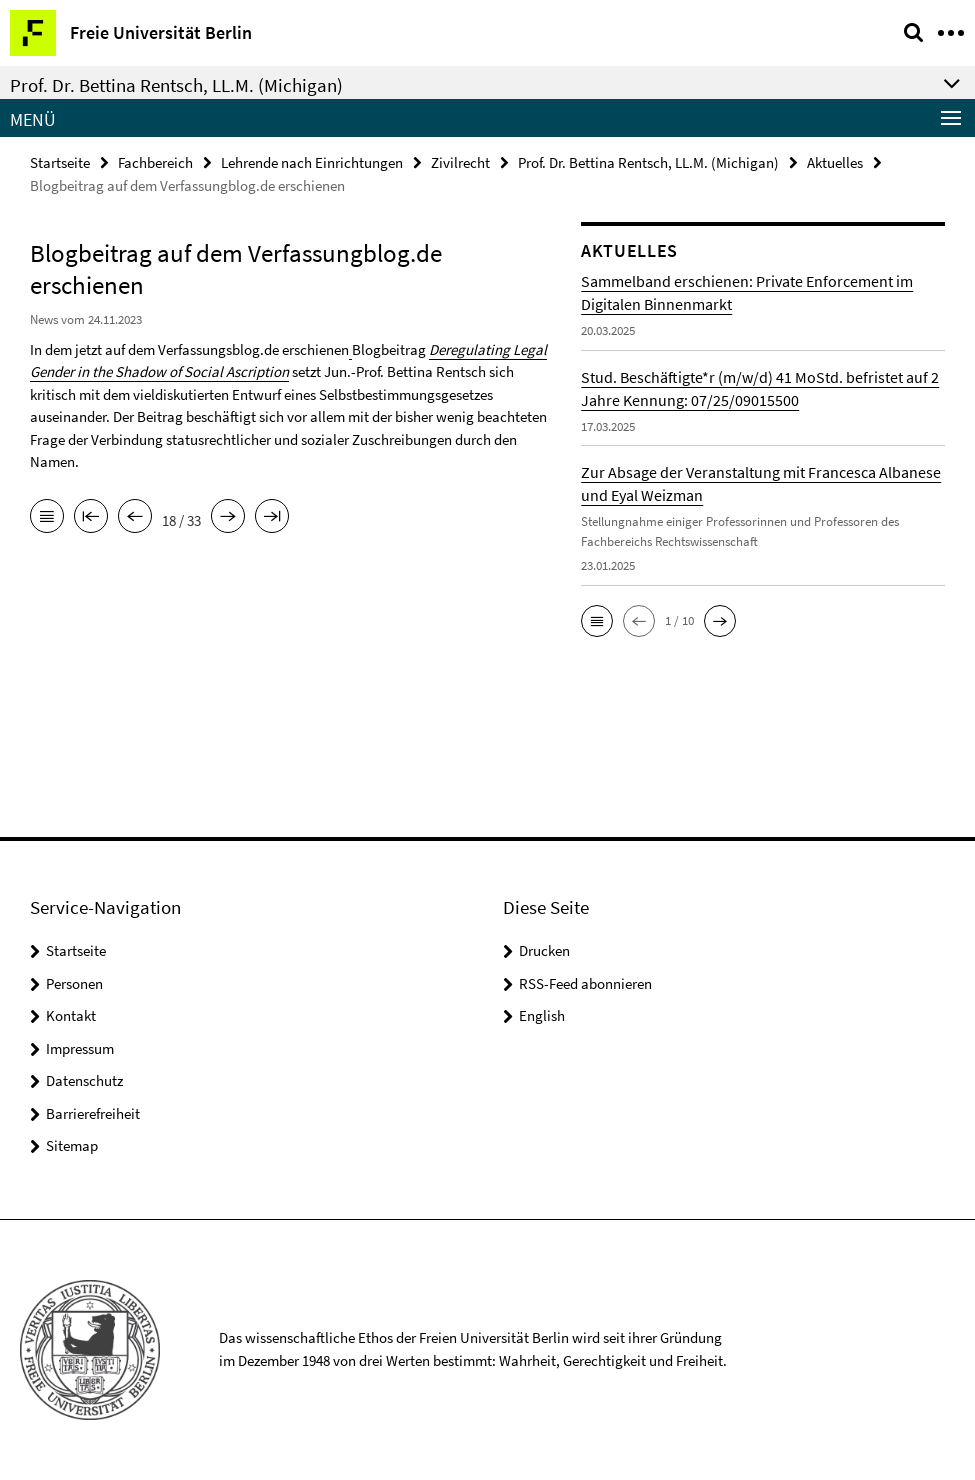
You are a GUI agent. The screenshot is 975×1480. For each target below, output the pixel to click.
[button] (597, 621)
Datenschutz (84, 1080)
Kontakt (71, 1015)
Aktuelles (835, 162)
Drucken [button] (544, 950)
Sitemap (72, 1145)
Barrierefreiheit (93, 1113)
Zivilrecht (460, 162)
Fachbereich (155, 162)
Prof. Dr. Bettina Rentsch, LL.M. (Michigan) (648, 162)
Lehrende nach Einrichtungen (312, 162)
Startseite (60, 162)
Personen (74, 983)
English (542, 1015)
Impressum (80, 1048)
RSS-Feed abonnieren (585, 983)
